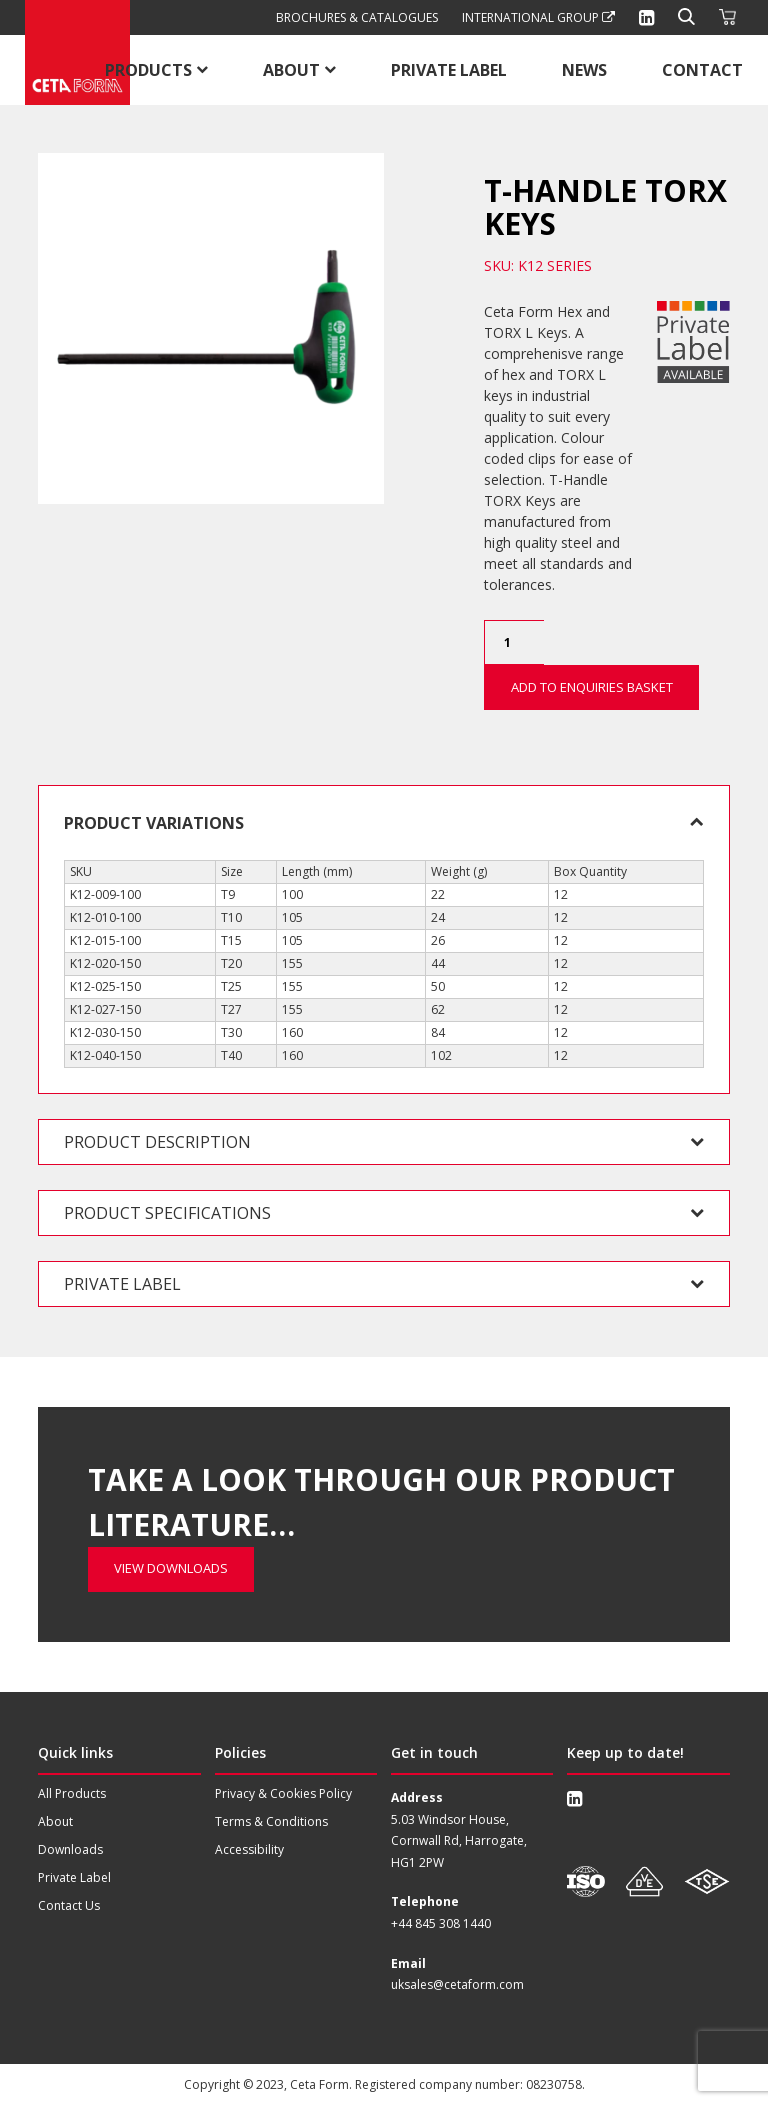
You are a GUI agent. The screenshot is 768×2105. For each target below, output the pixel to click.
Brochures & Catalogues (357, 17)
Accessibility (249, 1849)
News (584, 70)
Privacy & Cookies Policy (283, 1793)
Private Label (449, 70)
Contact (702, 70)
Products (148, 70)
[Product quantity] (514, 642)
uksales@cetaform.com (457, 1984)
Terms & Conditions (271, 1821)
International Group (538, 17)
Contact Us (69, 1905)
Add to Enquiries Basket (592, 687)
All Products (72, 1793)
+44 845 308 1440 (441, 1923)
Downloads (70, 1849)
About (291, 70)
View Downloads (171, 1454)
